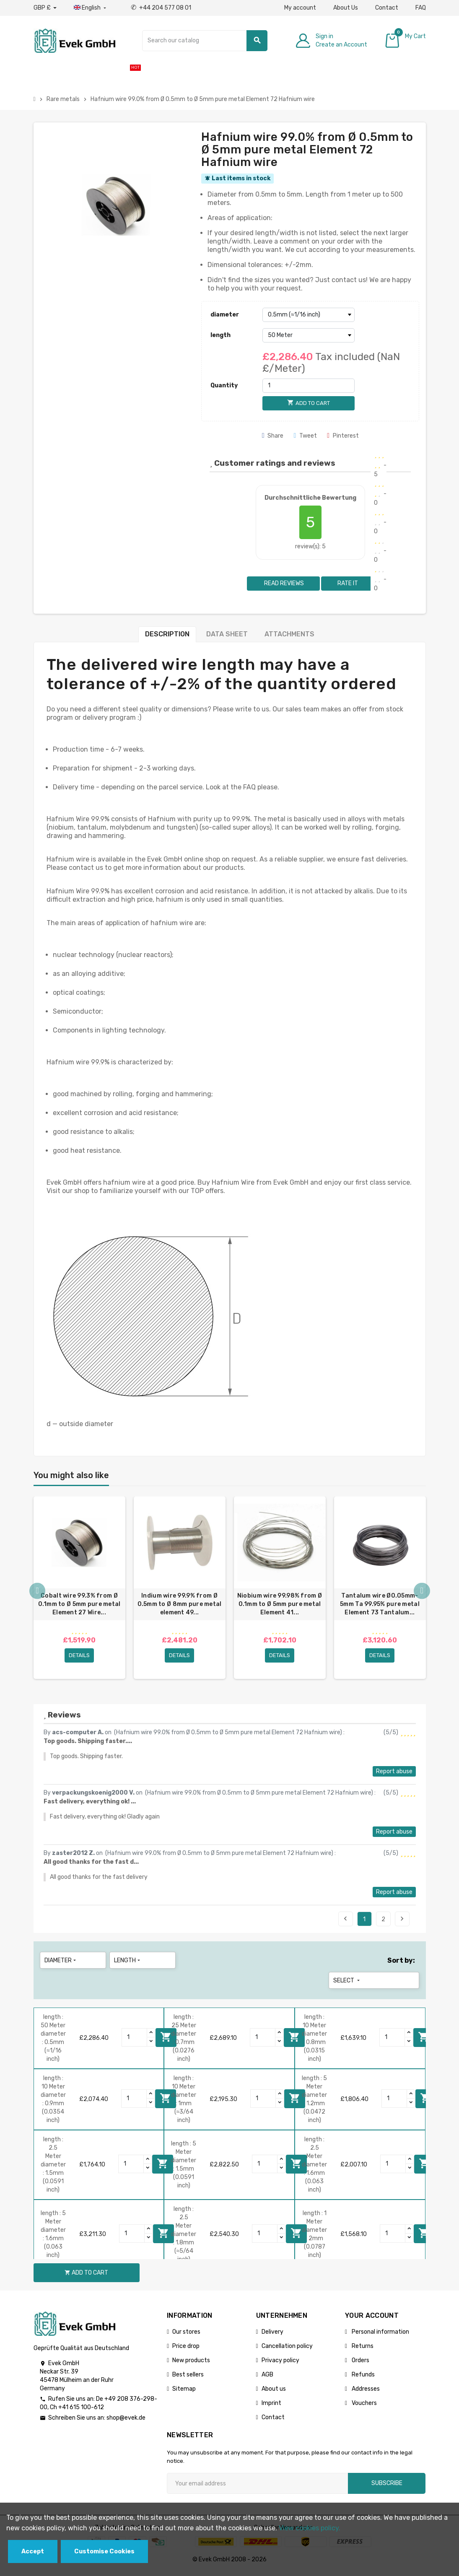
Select (347, 1984)
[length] (308, 335)
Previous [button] (37, 1593)
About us (274, 2392)
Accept (32, 2551)
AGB (267, 2378)
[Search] (205, 40)
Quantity (224, 385)
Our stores (186, 2335)
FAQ (420, 7)
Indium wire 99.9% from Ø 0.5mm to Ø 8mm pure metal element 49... (179, 1604)
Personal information (379, 2335)
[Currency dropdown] (45, 8)
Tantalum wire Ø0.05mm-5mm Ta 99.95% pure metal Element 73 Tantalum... (380, 1604)
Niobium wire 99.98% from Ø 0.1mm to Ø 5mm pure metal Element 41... (279, 1604)
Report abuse (394, 1775)
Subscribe (386, 2486)
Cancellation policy (287, 2349)
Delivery (272, 2335)
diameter (224, 314)
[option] (79, 1590)
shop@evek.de (125, 2421)
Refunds (362, 2378)
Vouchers (363, 2406)
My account (300, 7)
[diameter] (308, 315)
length (220, 335)
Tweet (305, 435)
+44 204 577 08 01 (161, 7)
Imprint (271, 2406)
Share (273, 435)
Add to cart (424, 2041)
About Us (345, 7)
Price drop (186, 2349)
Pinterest (343, 435)
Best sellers (188, 2378)
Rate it (347, 583)
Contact (386, 7)
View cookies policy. (309, 2528)
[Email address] (257, 2487)
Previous (345, 1922)
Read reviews (283, 583)
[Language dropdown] (91, 8)
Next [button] (421, 1593)
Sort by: (401, 1964)
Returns (361, 2349)
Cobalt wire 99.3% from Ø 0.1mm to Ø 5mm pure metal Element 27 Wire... (79, 1604)
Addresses (365, 2392)
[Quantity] (308, 386)
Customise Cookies (104, 2551)
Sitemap (184, 2392)
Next (402, 1922)
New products (191, 2364)
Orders (359, 2364)
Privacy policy (280, 2364)
